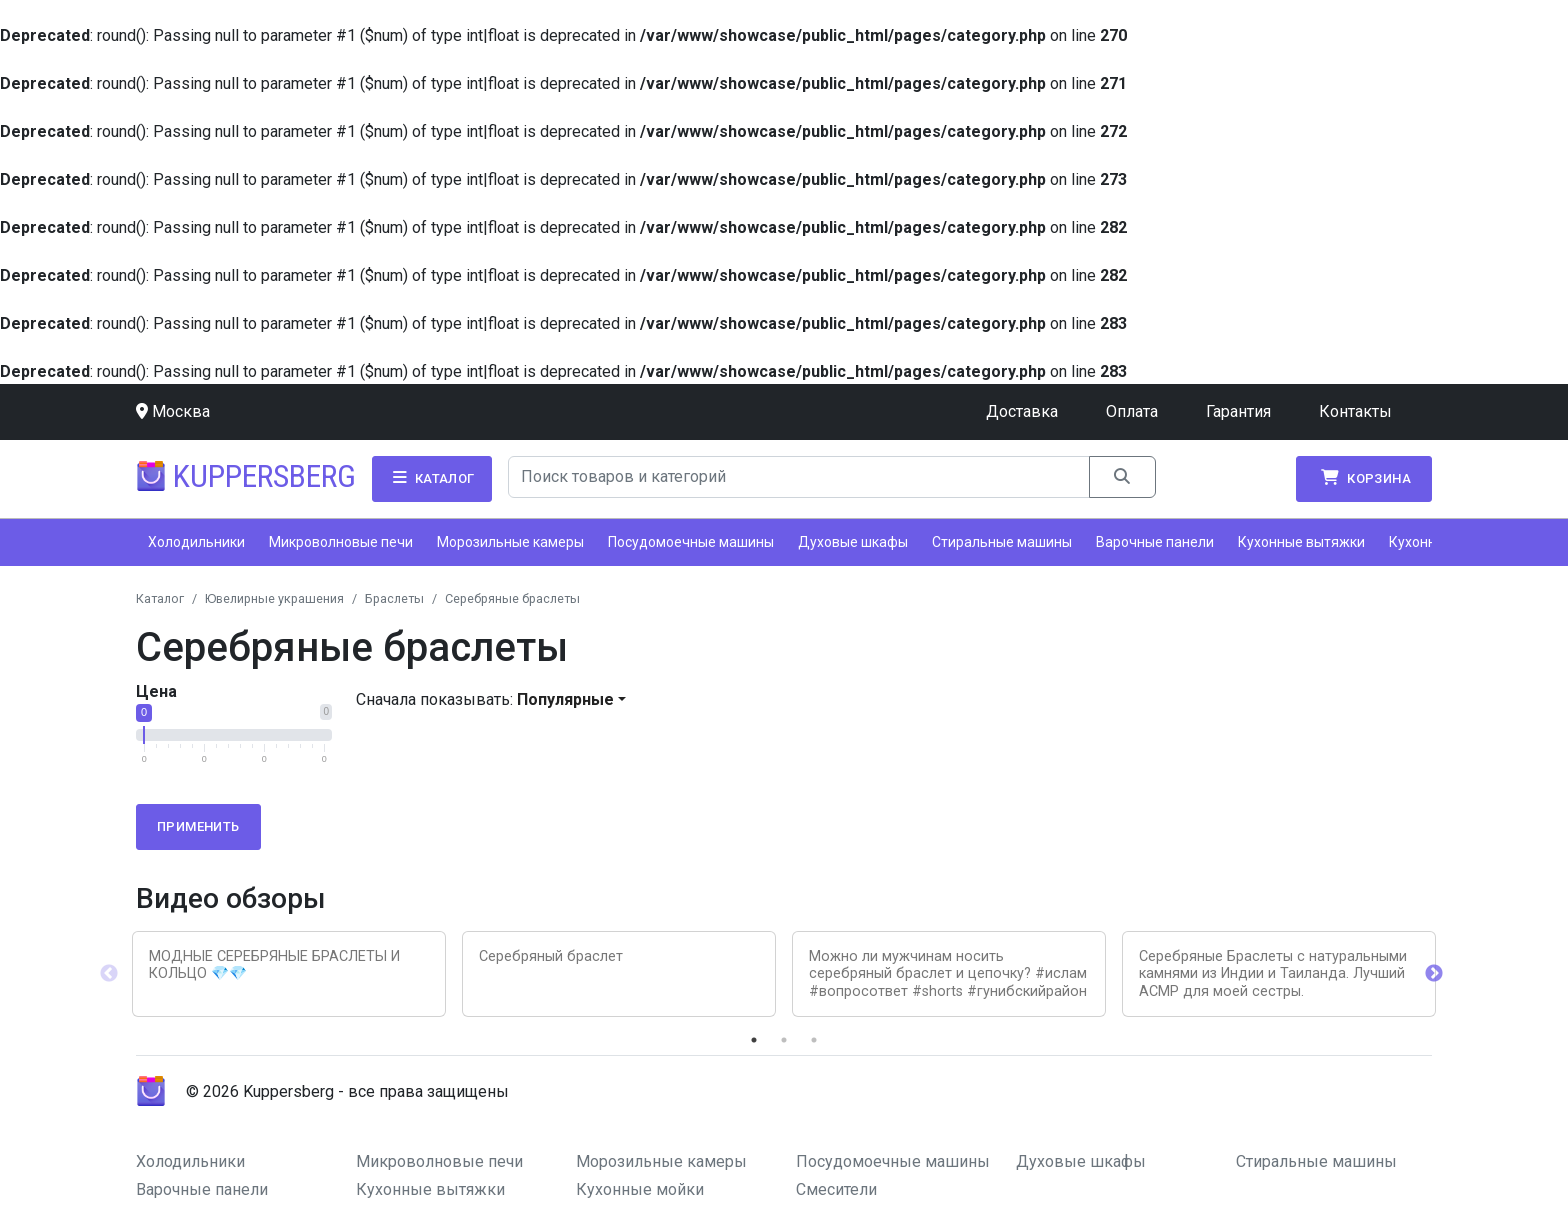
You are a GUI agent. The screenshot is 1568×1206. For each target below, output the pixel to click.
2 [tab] (784, 1040)
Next (1434, 974)
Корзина (1364, 478)
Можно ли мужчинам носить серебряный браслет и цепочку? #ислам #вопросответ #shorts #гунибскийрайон (948, 974)
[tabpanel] (289, 974)
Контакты (1355, 411)
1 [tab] (754, 1040)
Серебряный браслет (551, 956)
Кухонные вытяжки (1301, 542)
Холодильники (196, 542)
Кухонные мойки (640, 1189)
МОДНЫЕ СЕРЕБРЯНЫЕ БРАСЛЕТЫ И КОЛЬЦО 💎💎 (274, 965)
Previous (109, 974)
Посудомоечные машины (691, 542)
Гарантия (1238, 411)
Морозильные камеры (510, 542)
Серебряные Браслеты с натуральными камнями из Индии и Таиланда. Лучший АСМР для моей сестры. (1273, 974)
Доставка (1022, 411)
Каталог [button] (432, 478)
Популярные (565, 699)
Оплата (1132, 411)
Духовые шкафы (853, 542)
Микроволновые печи (341, 542)
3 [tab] (814, 1040)
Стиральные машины (1002, 542)
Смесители (836, 1189)
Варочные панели (1155, 542)
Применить (198, 826)
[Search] (799, 477)
